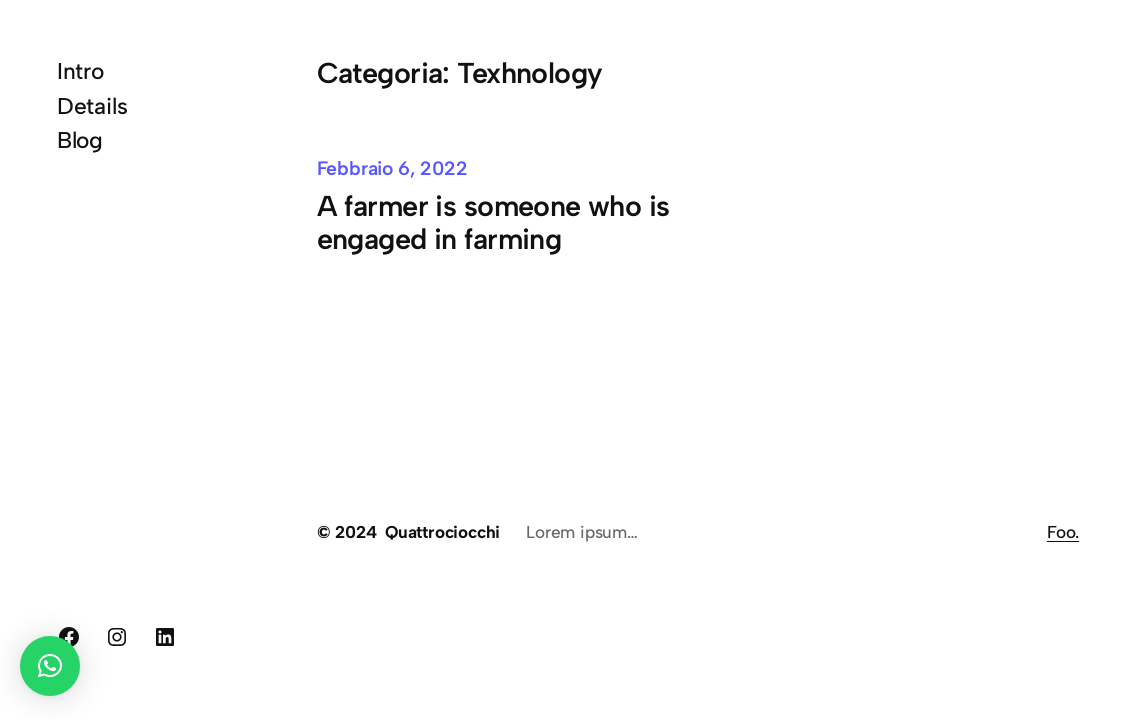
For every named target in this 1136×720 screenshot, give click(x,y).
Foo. (1063, 532)
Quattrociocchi (442, 532)
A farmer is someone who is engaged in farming (493, 223)
